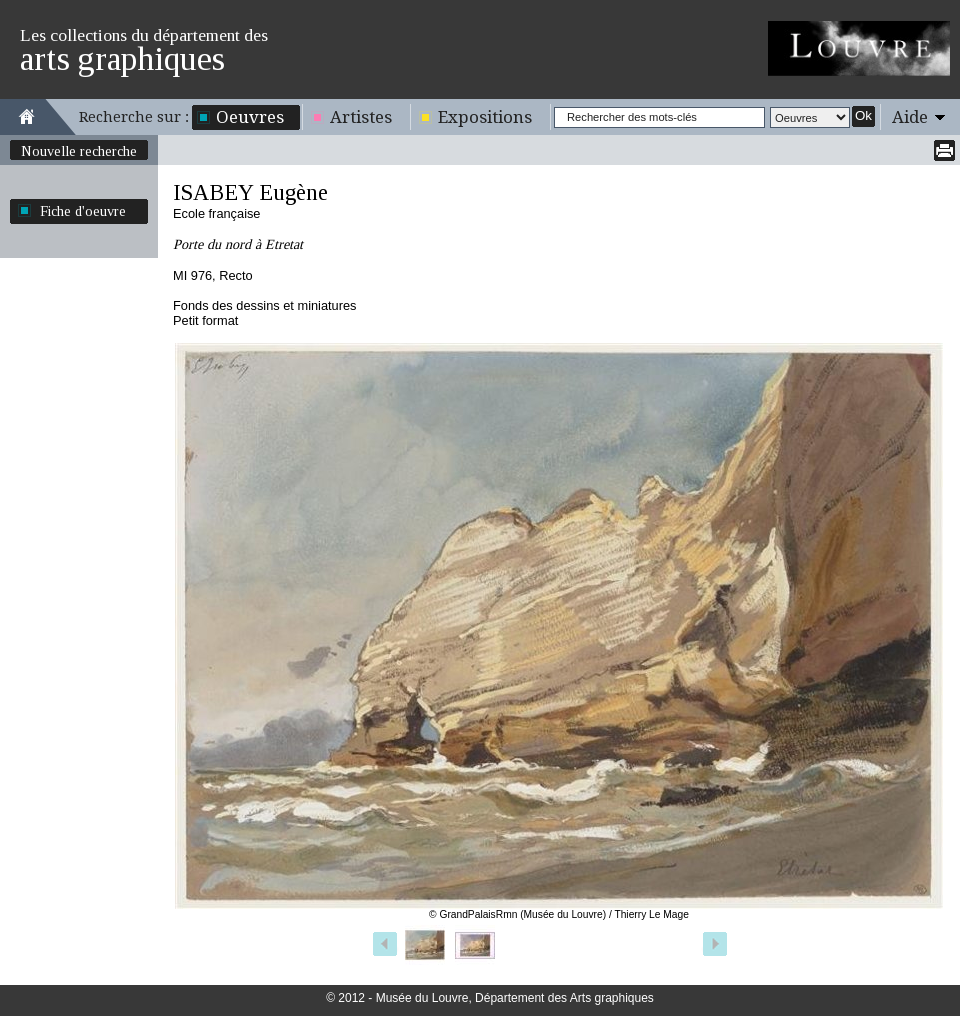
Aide (910, 117)
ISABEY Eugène (250, 192)
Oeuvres (250, 117)
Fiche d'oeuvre (83, 211)
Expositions (485, 117)
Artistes (361, 117)
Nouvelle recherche (79, 151)
